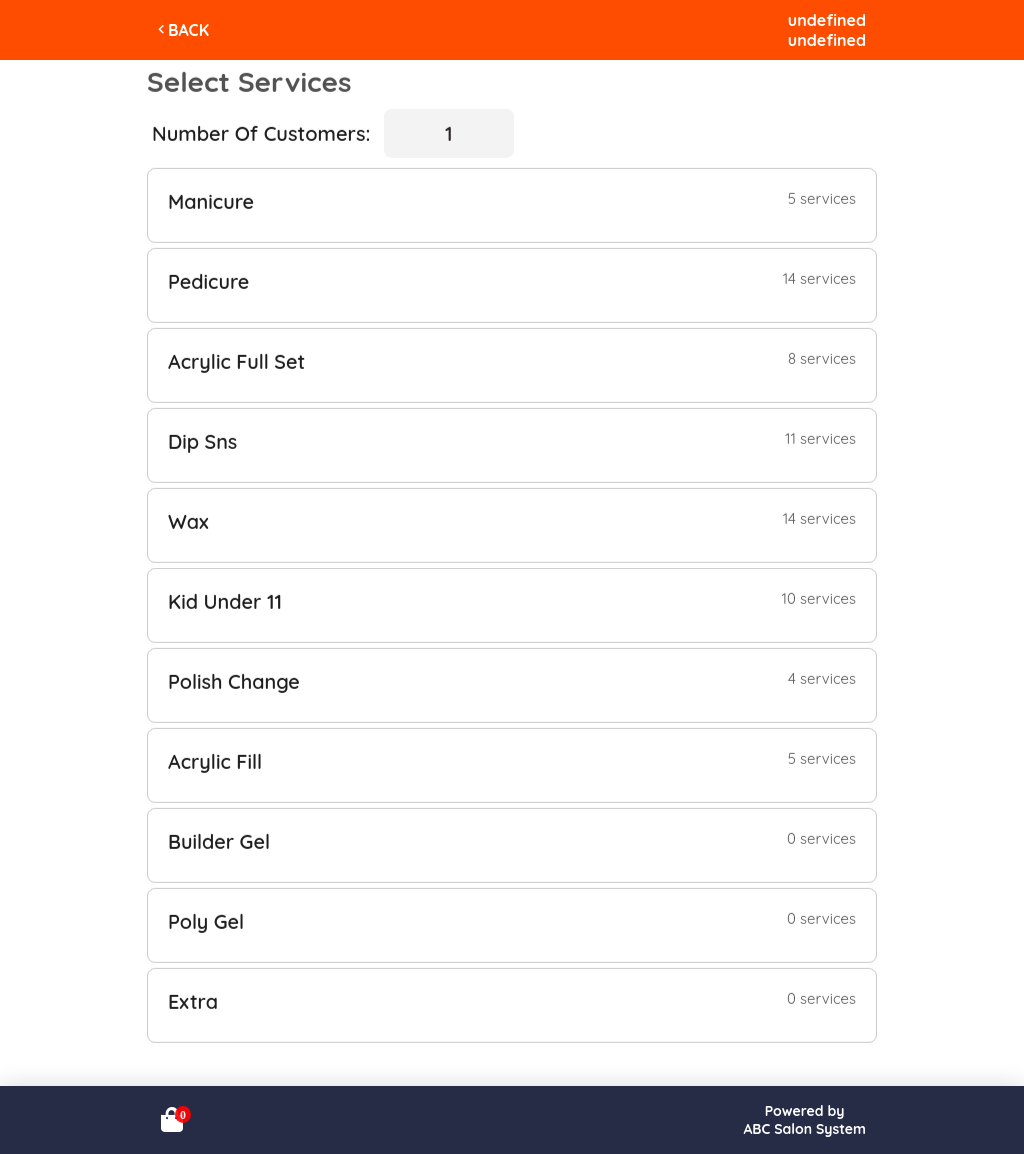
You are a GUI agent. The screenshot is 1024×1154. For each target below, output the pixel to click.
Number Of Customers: (261, 132)
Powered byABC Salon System (804, 1120)
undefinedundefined (827, 30)
